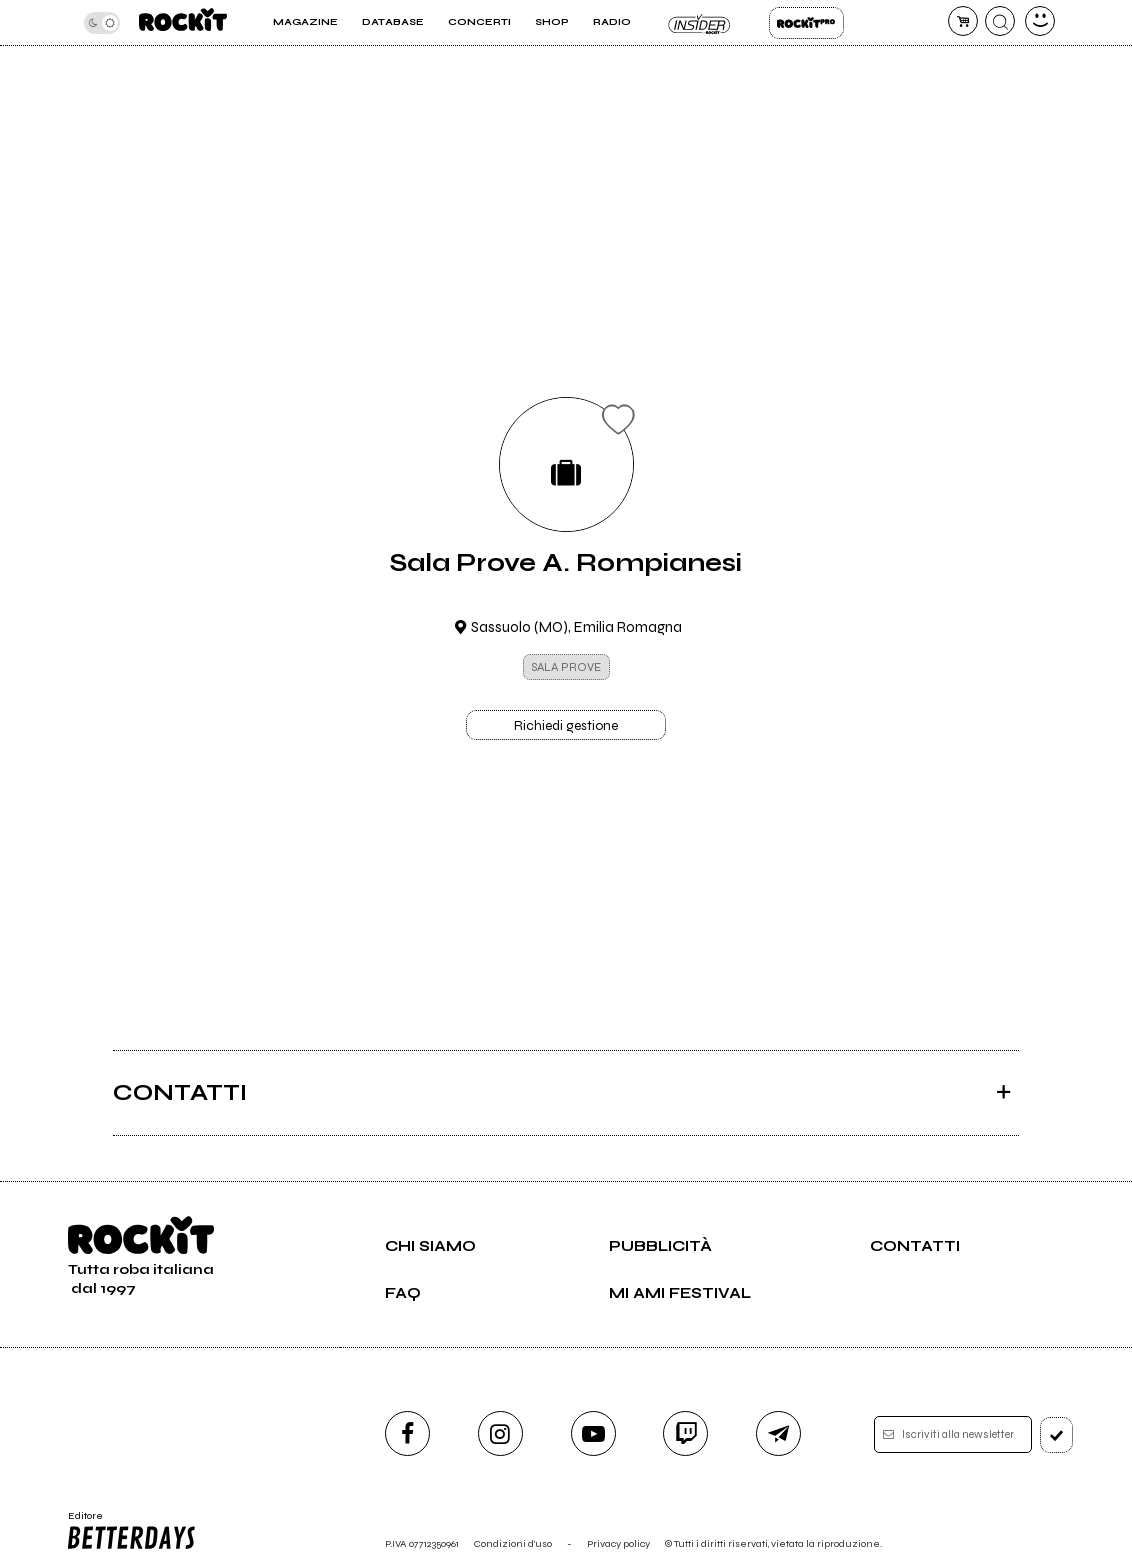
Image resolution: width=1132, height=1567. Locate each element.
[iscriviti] (1057, 1435)
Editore (132, 1531)
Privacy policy (618, 1543)
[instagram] (500, 1433)
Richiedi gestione (566, 726)
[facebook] (407, 1433)
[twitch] (685, 1433)
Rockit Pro (806, 23)
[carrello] (963, 21)
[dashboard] (1040, 21)
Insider (699, 23)
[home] (183, 22)
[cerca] (1000, 21)
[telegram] (778, 1433)
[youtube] (593, 1433)
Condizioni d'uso (513, 1543)
